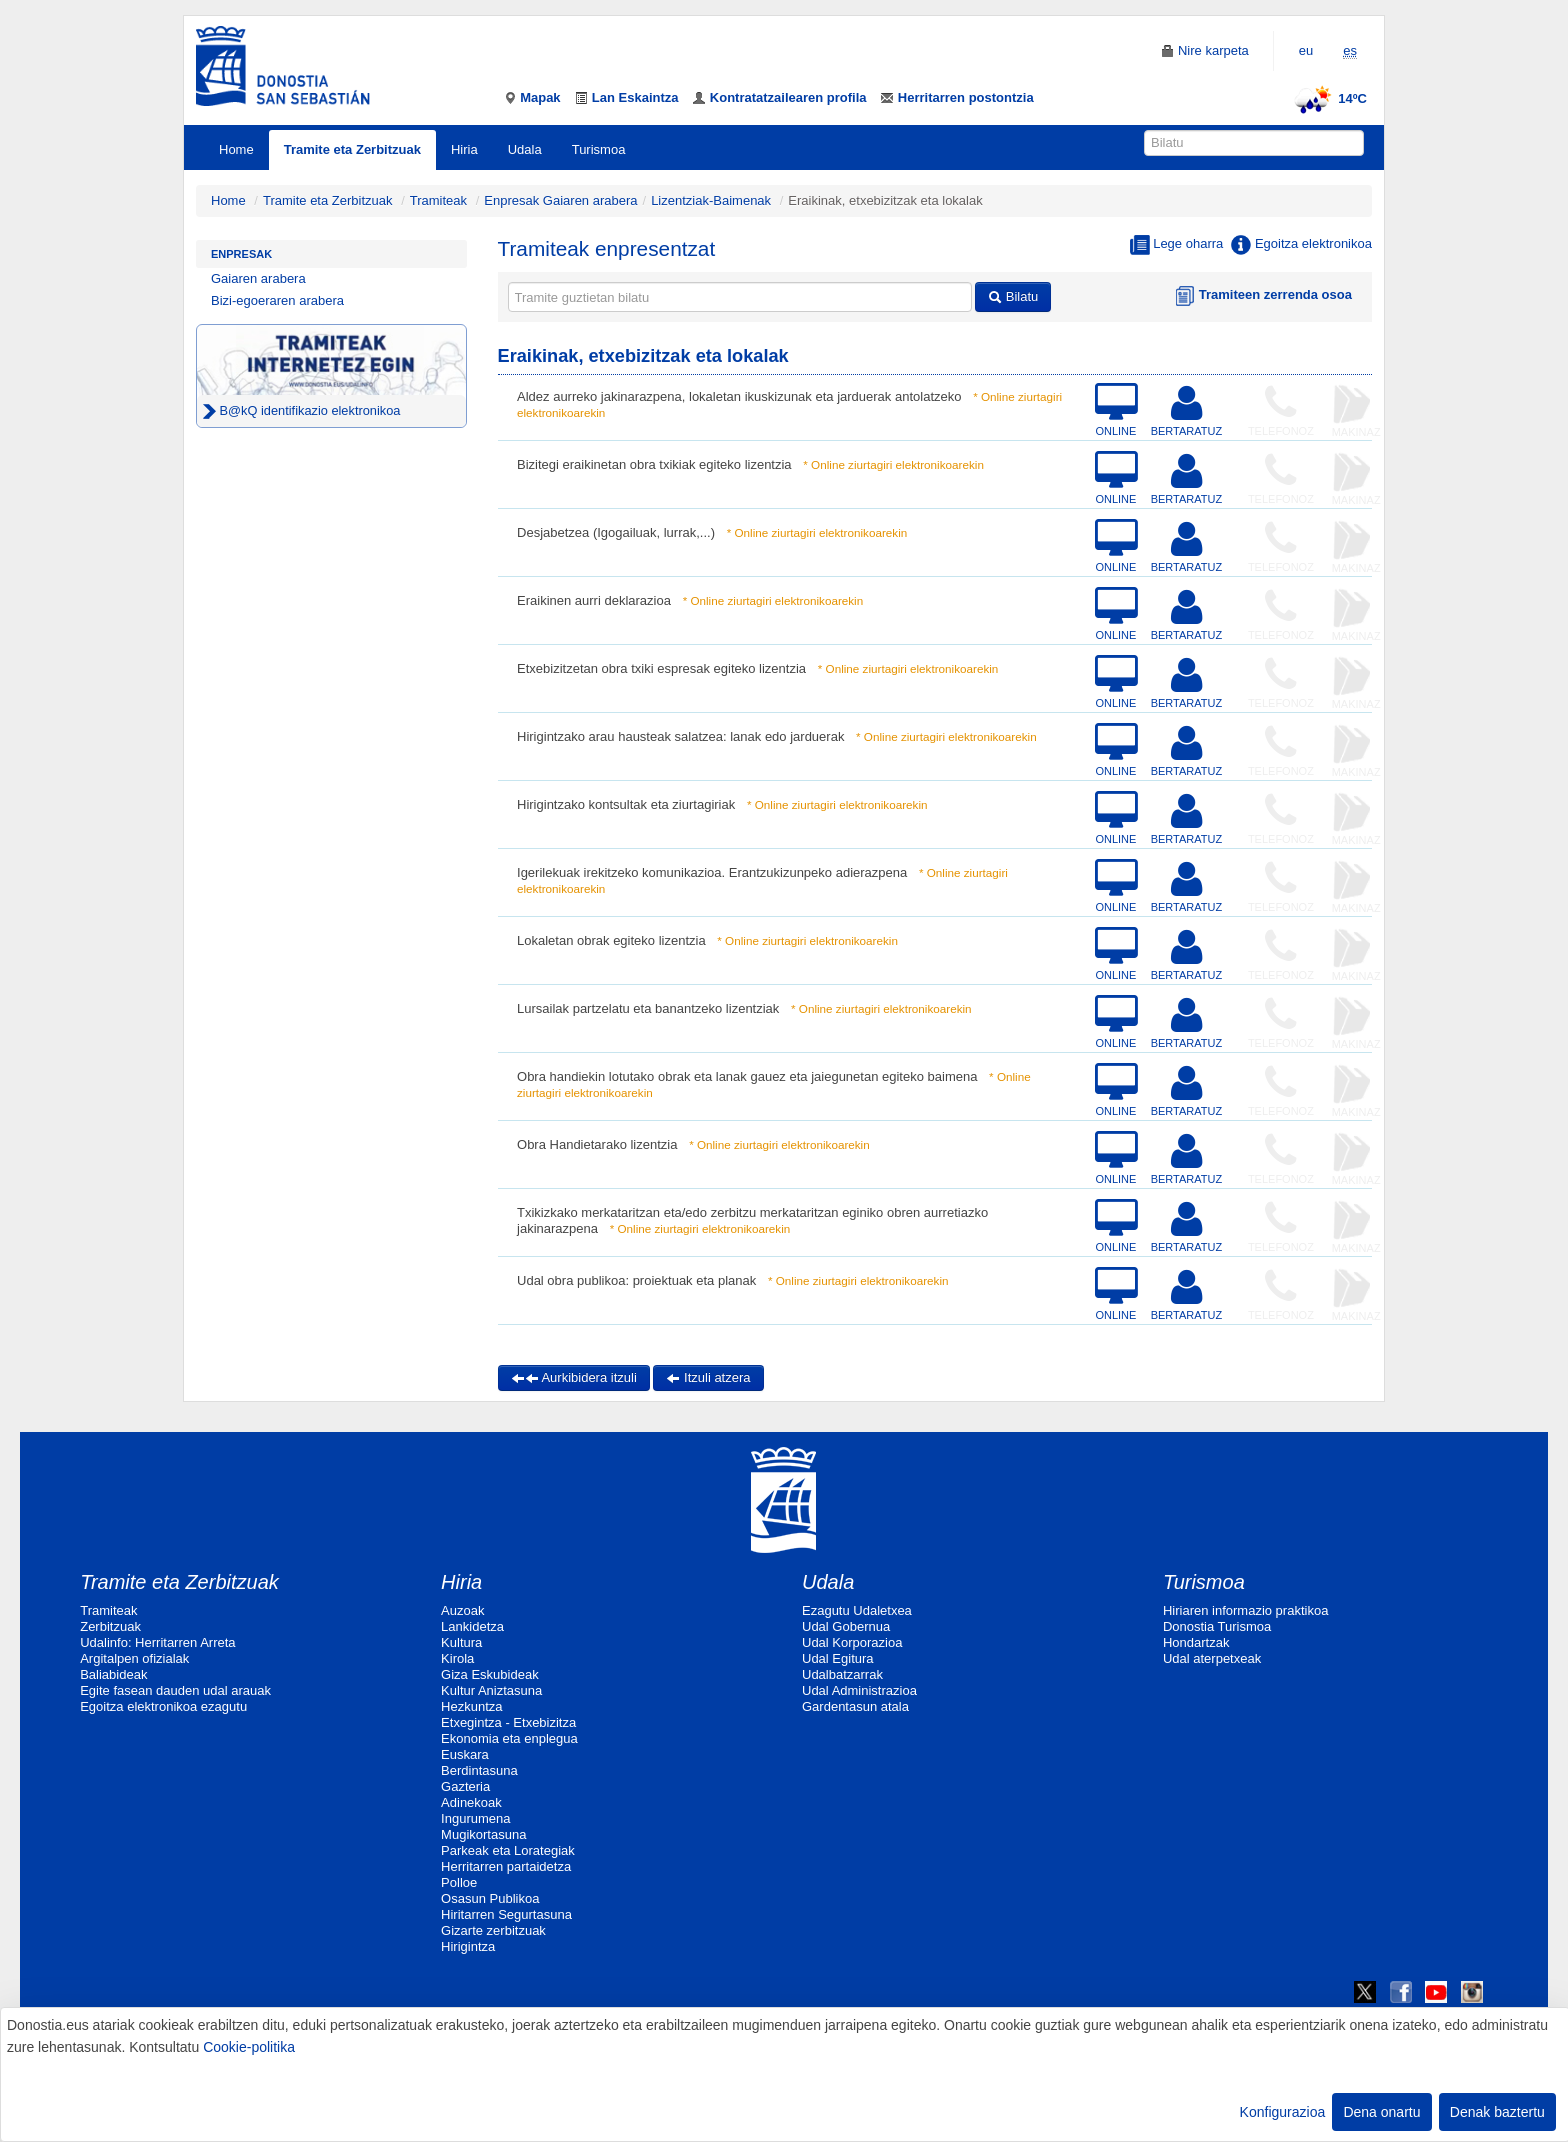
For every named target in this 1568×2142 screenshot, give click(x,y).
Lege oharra (1177, 245)
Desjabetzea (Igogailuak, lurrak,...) (616, 532)
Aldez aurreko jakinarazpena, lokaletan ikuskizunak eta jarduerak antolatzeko (739, 396)
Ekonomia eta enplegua (509, 1738)
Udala (525, 149)
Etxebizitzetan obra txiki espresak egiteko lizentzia (661, 668)
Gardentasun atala (855, 1706)
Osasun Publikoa (490, 1898)
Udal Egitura (838, 1658)
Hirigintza (468, 1946)
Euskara (465, 1754)
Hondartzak (1196, 1642)
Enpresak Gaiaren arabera (560, 200)
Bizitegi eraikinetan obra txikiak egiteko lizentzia (654, 464)
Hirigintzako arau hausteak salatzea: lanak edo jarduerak (680, 736)
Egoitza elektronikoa (1301, 245)
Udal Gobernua (846, 1626)
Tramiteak (438, 200)
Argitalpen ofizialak (134, 1658)
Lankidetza (472, 1626)
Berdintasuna (479, 1770)
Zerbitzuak (110, 1626)
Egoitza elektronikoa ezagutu (163, 1706)
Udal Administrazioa (859, 1690)
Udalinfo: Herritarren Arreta (157, 1642)
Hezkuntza (471, 1706)
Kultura (461, 1642)
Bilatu (1013, 296)
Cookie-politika (249, 2047)
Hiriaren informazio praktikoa (1245, 1610)
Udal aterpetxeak (1212, 1658)
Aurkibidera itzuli (574, 1377)
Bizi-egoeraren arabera (277, 300)
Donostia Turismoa (1217, 1626)
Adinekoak (471, 1802)
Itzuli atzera (708, 1377)
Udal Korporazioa (852, 1642)
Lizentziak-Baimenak (711, 200)
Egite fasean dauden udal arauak (175, 1690)
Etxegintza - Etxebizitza (508, 1722)
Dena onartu (1381, 2112)
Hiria (464, 149)
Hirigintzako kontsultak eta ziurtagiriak (626, 804)
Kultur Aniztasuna (491, 1690)
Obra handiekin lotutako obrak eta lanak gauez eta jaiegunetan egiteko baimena (747, 1076)
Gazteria (465, 1786)
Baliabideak (113, 1674)
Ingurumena (475, 1818)
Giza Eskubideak (490, 1674)
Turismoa (599, 149)
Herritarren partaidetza (506, 1866)
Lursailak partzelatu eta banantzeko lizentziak (648, 1008)
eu (1306, 50)
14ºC (1327, 98)
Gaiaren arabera (258, 278)
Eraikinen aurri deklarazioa (594, 600)
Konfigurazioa (1283, 2112)
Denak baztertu (1497, 2112)
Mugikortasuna (483, 1834)
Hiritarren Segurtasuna (506, 1914)
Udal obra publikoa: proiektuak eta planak (636, 1280)
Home (236, 149)
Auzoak (462, 1610)
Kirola (457, 1658)
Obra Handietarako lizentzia (597, 1144)
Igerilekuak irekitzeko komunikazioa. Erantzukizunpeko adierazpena (712, 872)
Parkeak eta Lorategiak (508, 1850)
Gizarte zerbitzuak (493, 1930)
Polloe (459, 1882)
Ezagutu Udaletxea (857, 1610)
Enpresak (241, 254)
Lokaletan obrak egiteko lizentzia (611, 940)
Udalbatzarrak (842, 1674)
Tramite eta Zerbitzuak (352, 149)
